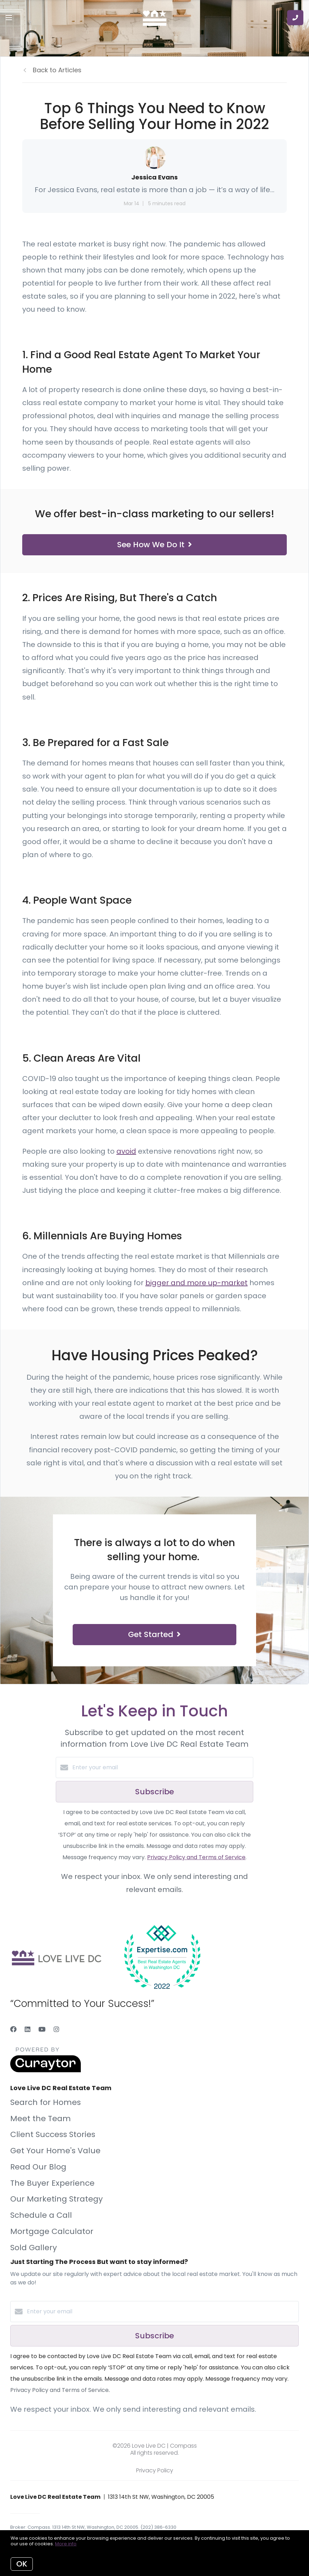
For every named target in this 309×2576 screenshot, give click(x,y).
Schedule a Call (41, 2215)
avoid (126, 1151)
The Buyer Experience (52, 2183)
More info (66, 2543)
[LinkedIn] (27, 2029)
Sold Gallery (33, 2247)
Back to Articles (57, 70)
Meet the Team (40, 2118)
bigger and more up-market (196, 1283)
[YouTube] (42, 2029)
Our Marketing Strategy (56, 2198)
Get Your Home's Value (55, 2150)
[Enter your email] (161, 1767)
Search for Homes (45, 2102)
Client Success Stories (52, 2134)
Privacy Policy (154, 2470)
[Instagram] (56, 2029)
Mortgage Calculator (51, 2231)
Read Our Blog (38, 2166)
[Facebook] (13, 2029)
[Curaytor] (45, 2071)
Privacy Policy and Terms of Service (196, 1857)
